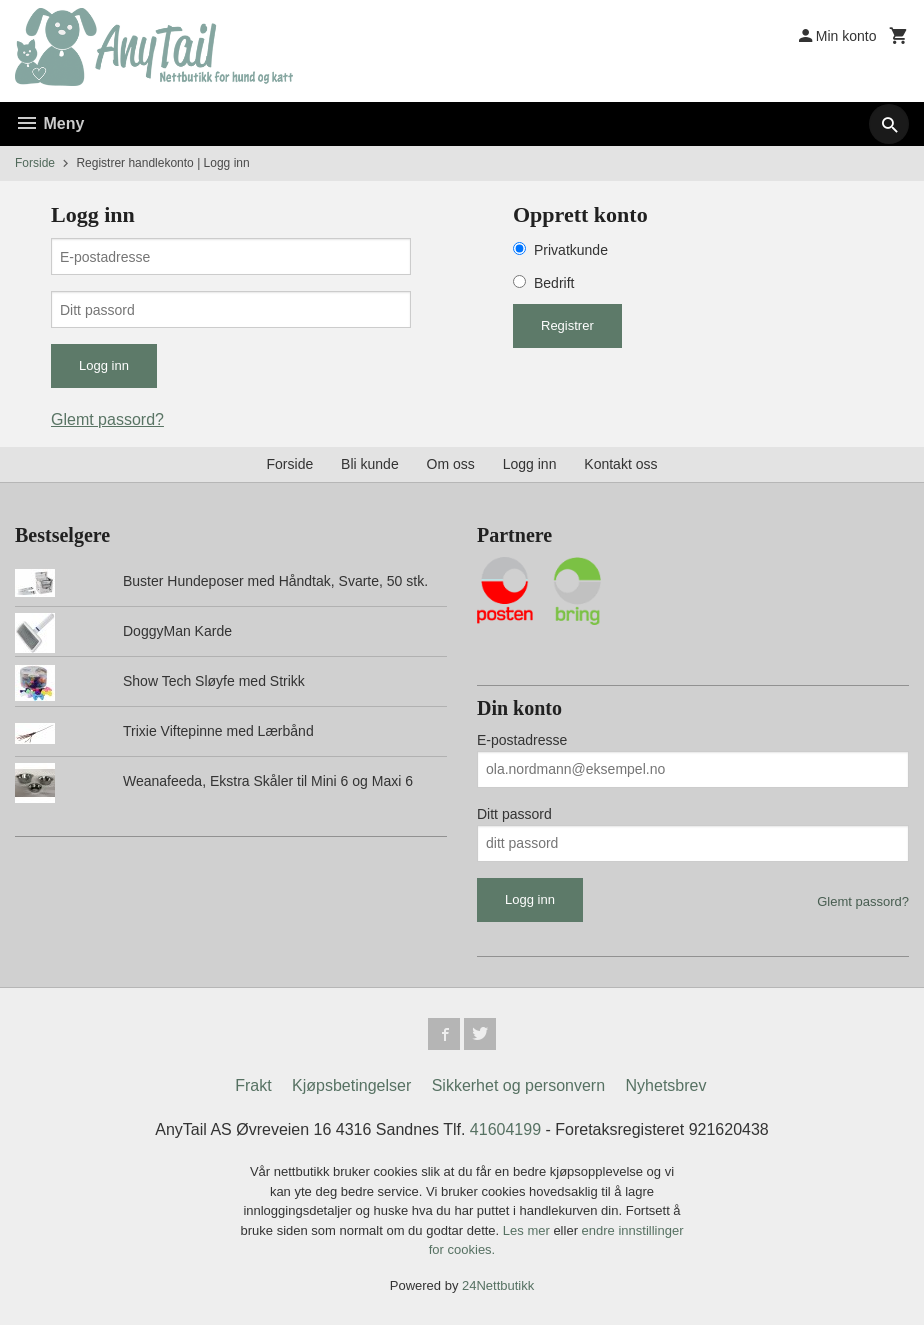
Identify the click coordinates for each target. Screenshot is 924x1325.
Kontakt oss (620, 464)
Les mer (528, 1230)
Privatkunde (571, 250)
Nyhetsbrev (666, 1085)
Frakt (253, 1085)
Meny (49, 123)
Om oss (451, 464)
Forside (35, 163)
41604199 (505, 1129)
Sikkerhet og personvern (518, 1085)
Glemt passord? (107, 419)
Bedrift (554, 283)
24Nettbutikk (498, 1285)
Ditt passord (514, 814)
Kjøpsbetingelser (351, 1085)
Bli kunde (370, 464)
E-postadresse (522, 740)
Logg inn (530, 464)
